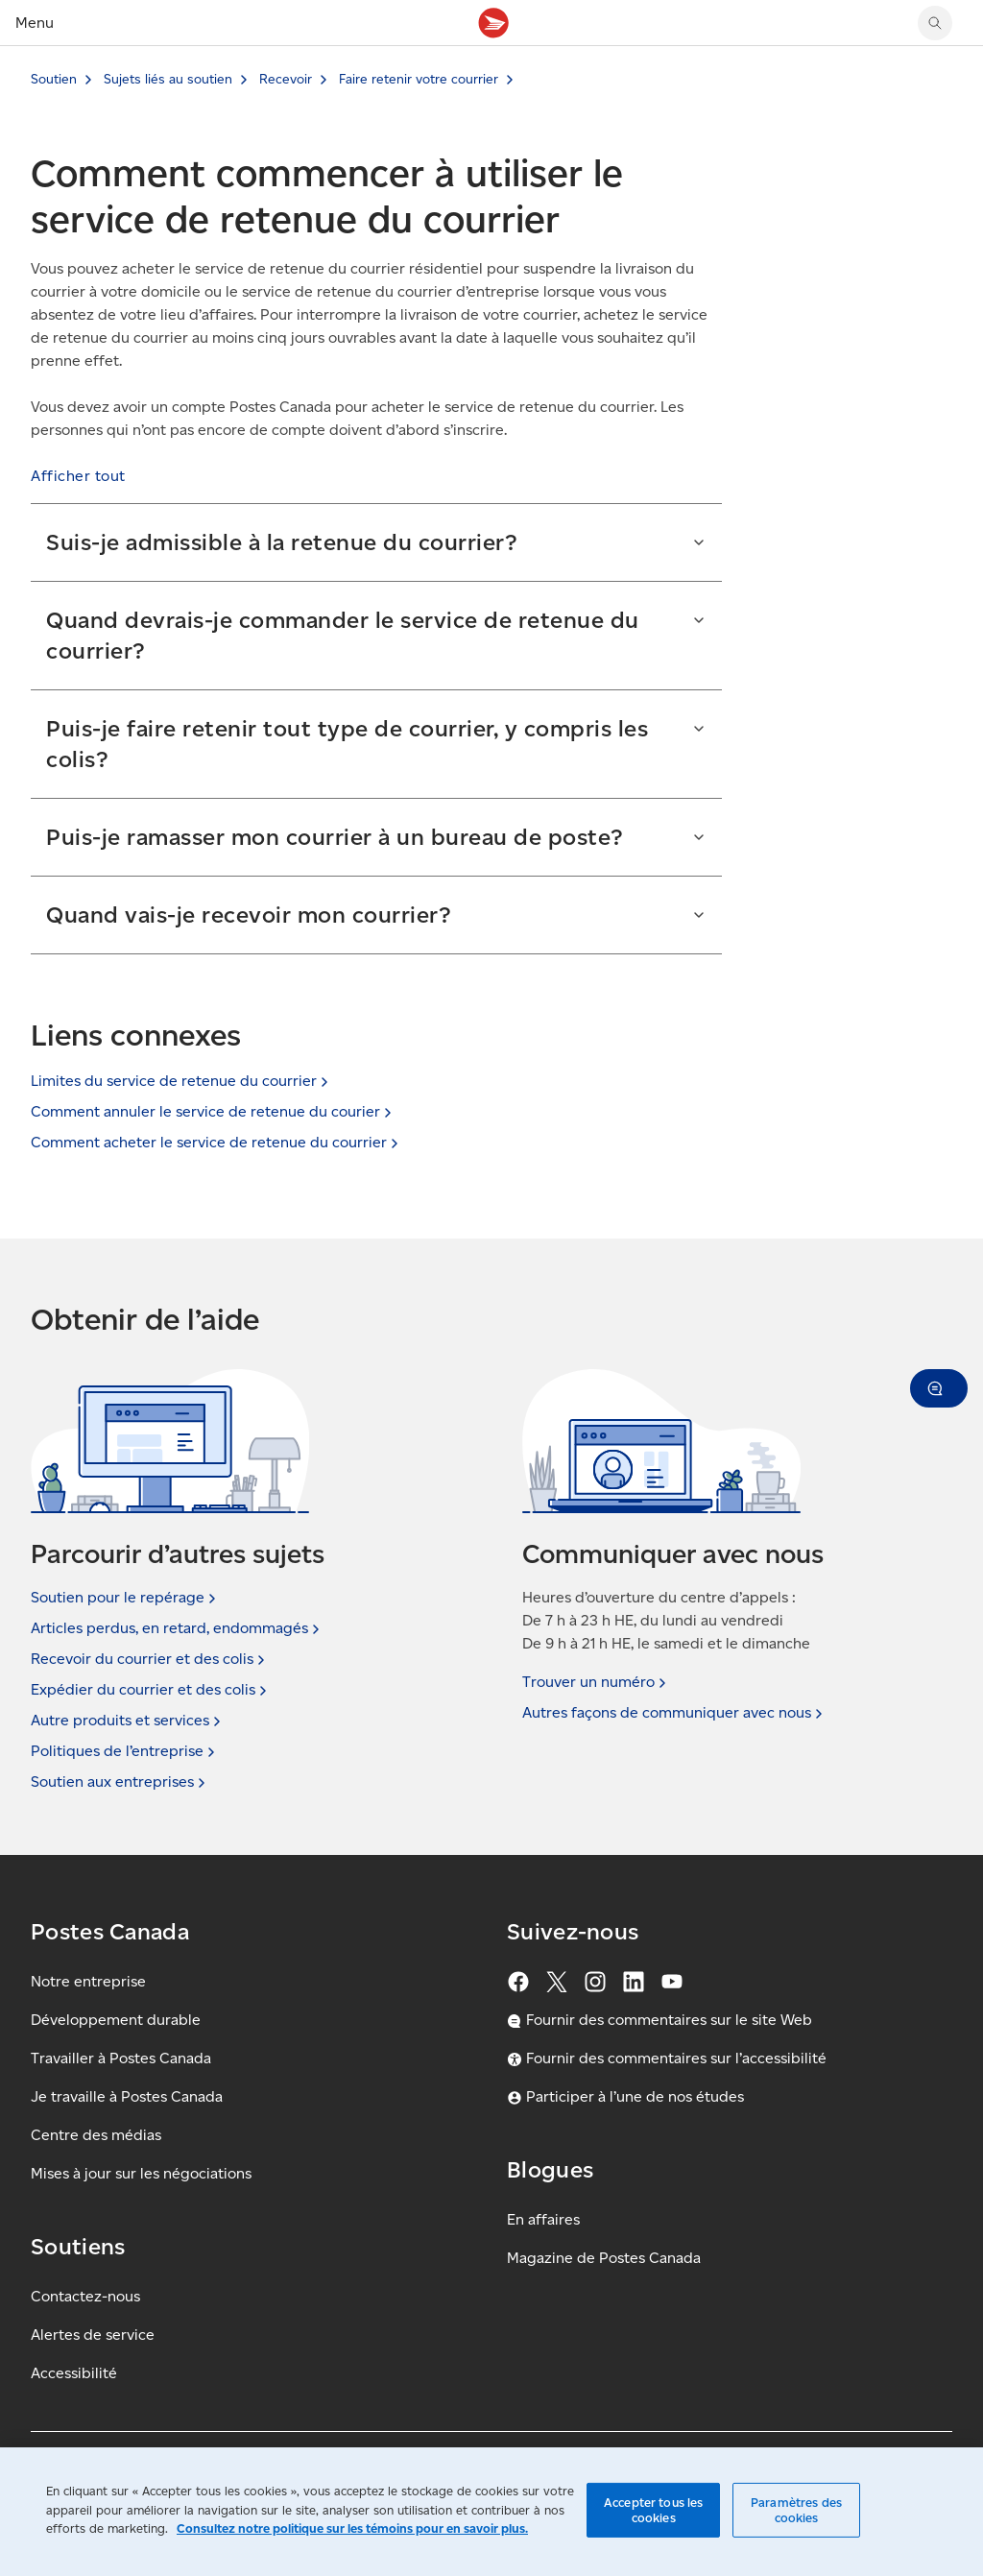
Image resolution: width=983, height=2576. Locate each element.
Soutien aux (120, 1782)
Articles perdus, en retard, (177, 1628)
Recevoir (285, 79)
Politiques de (125, 1751)
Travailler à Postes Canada (121, 2058)
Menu (34, 22)
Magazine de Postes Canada (604, 2258)
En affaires (543, 2219)
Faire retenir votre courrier (418, 79)
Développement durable (116, 2019)
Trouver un (596, 1682)
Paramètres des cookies (796, 2510)
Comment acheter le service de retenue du (216, 1142)
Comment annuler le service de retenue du (213, 1111)
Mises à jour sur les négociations (141, 2173)
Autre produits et (128, 1720)
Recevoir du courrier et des (150, 1659)
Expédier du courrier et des (151, 1689)
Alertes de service (93, 2334)
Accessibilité (74, 2373)
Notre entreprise (88, 1981)
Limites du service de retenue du (181, 1080)
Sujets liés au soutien (168, 79)
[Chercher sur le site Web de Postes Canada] (935, 23)
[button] (78, 476)
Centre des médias (96, 2135)
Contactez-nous (85, 2296)
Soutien (54, 79)
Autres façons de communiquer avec (674, 1712)
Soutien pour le (125, 1597)
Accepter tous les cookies (653, 2510)
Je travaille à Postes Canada (127, 2096)
